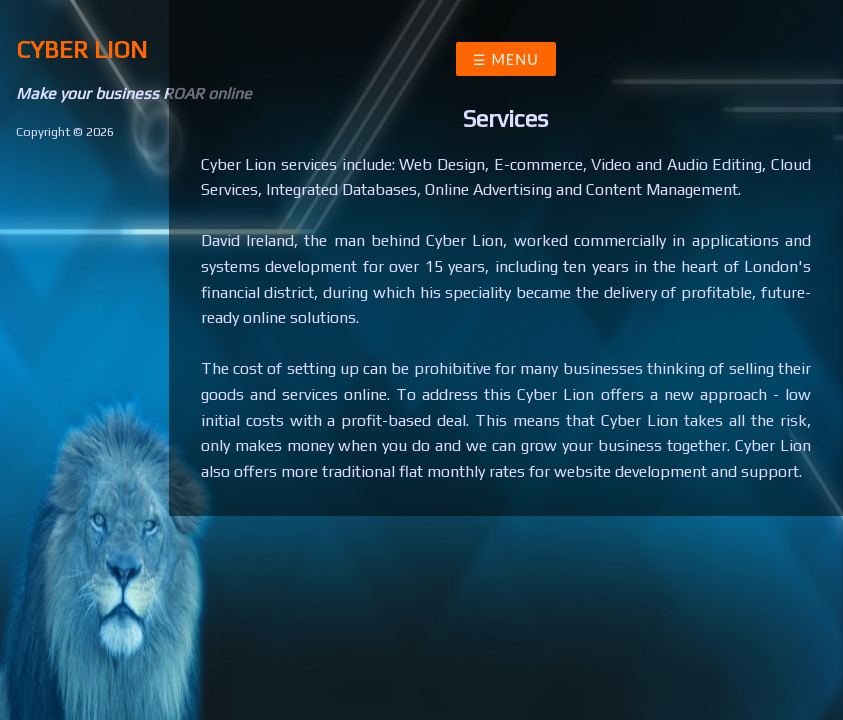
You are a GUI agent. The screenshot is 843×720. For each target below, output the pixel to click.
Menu (513, 59)
